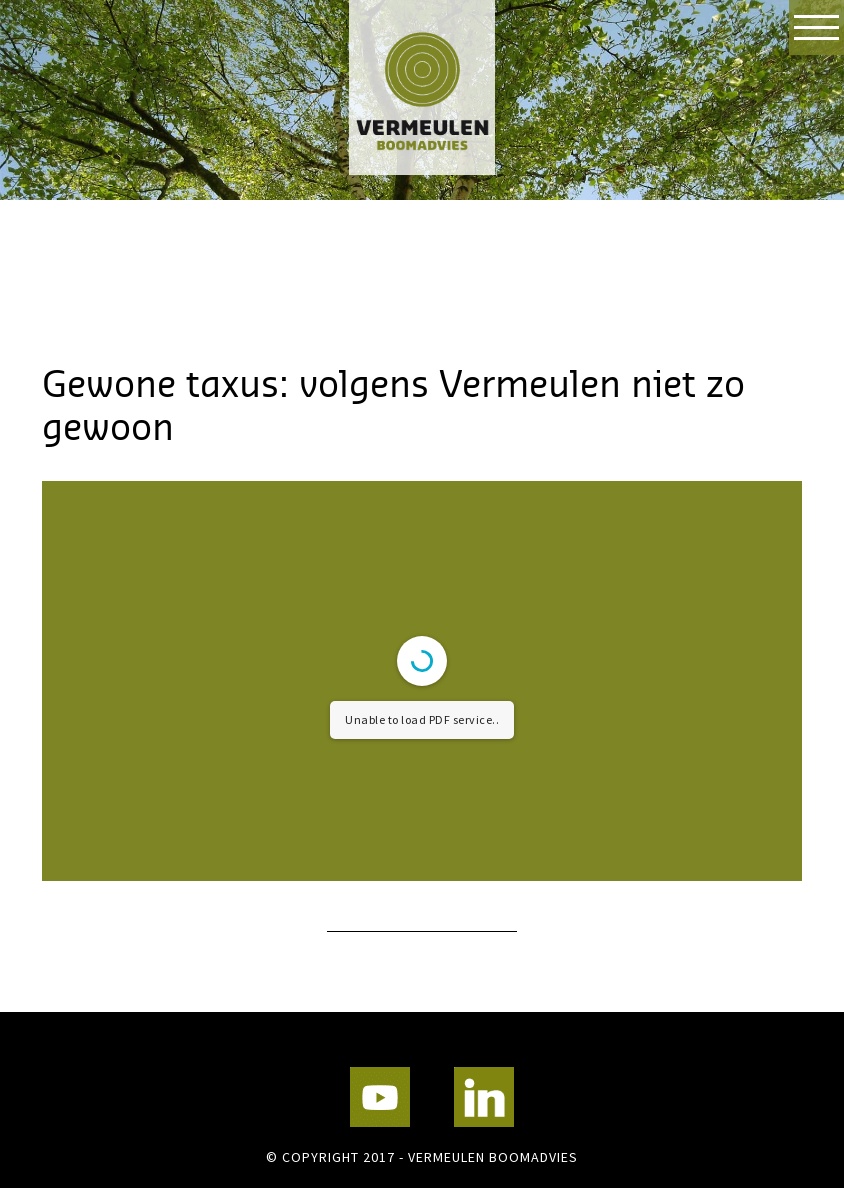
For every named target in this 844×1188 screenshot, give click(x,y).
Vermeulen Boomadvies (422, 87)
